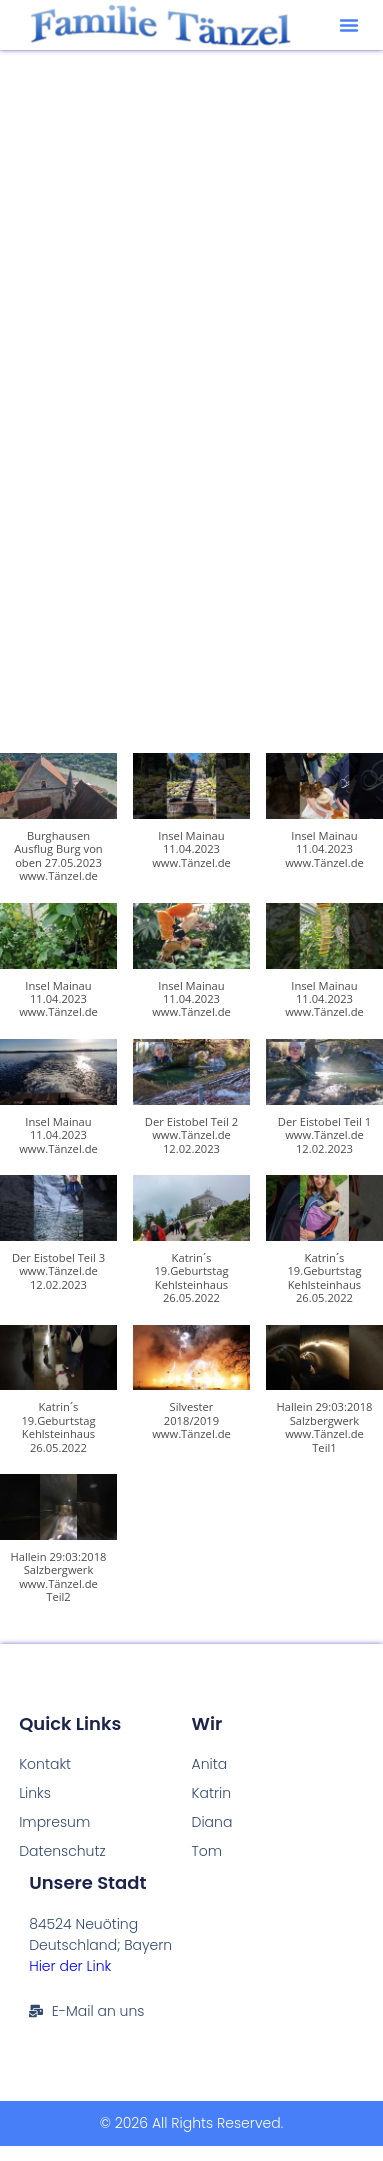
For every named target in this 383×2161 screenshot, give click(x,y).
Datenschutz (62, 1851)
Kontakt (45, 1764)
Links (35, 1793)
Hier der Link (70, 1966)
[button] (349, 25)
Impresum (54, 1822)
